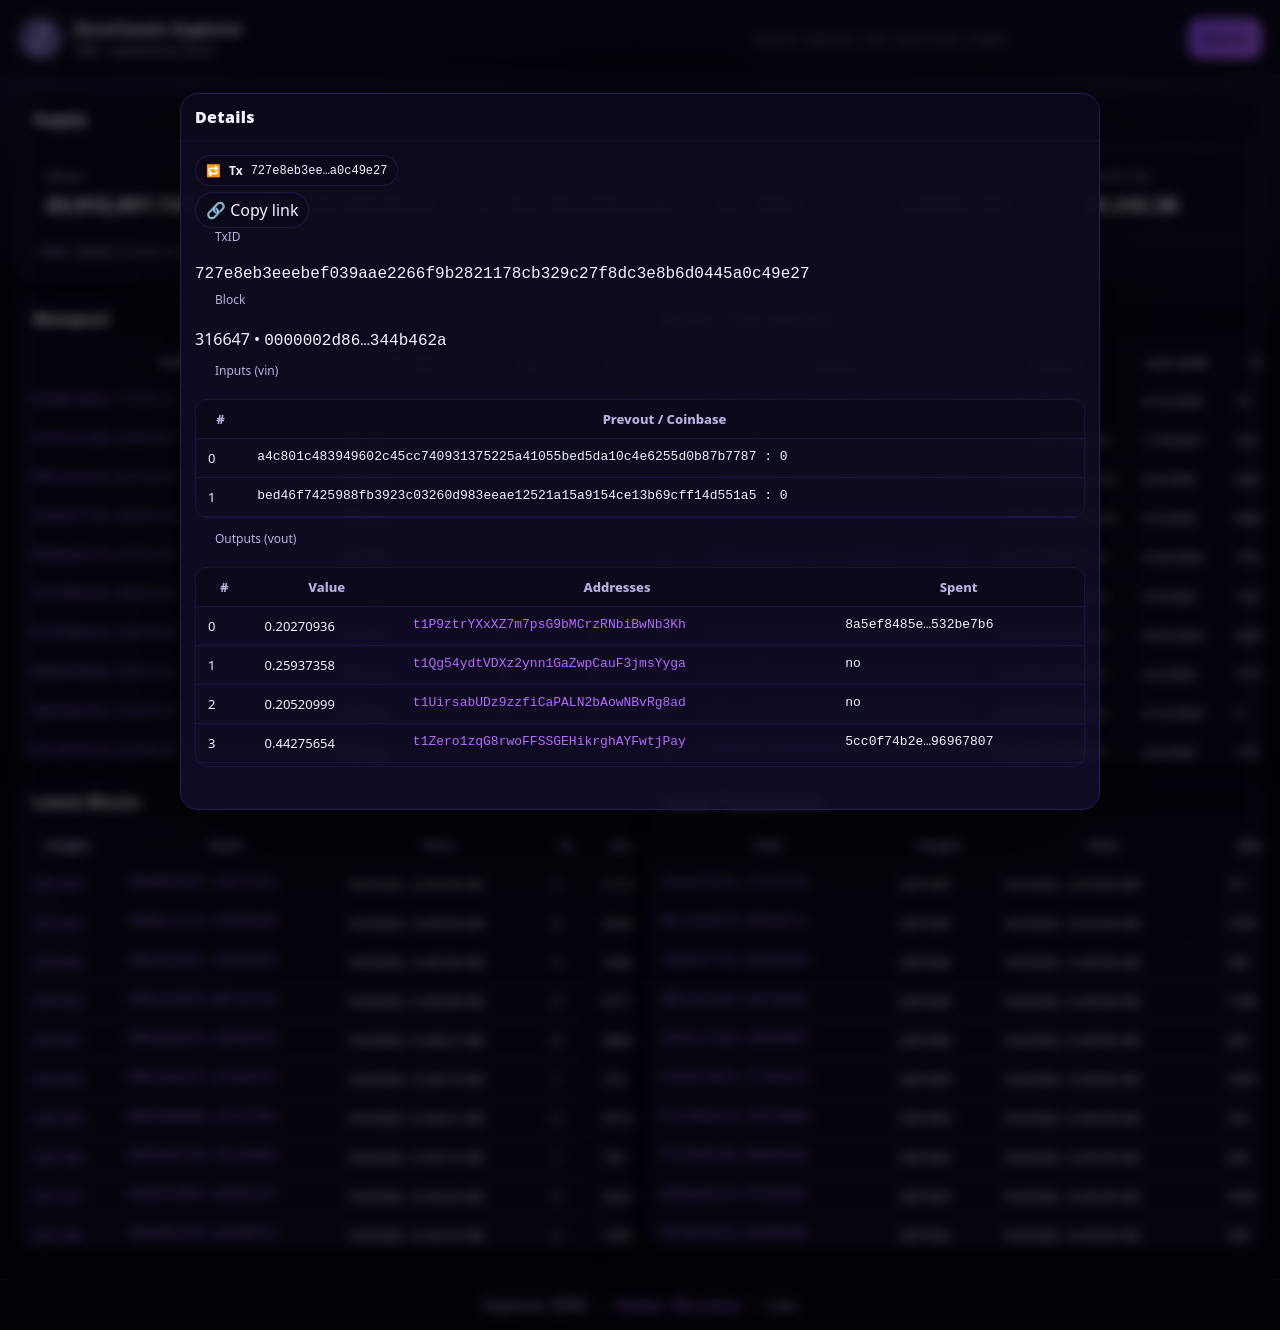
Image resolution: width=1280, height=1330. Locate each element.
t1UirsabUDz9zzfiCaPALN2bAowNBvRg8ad (549, 708)
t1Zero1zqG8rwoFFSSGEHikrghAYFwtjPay (549, 747)
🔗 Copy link (252, 210)
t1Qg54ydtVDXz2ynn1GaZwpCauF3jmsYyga (549, 669)
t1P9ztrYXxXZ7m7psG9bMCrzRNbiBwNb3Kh (549, 630)
